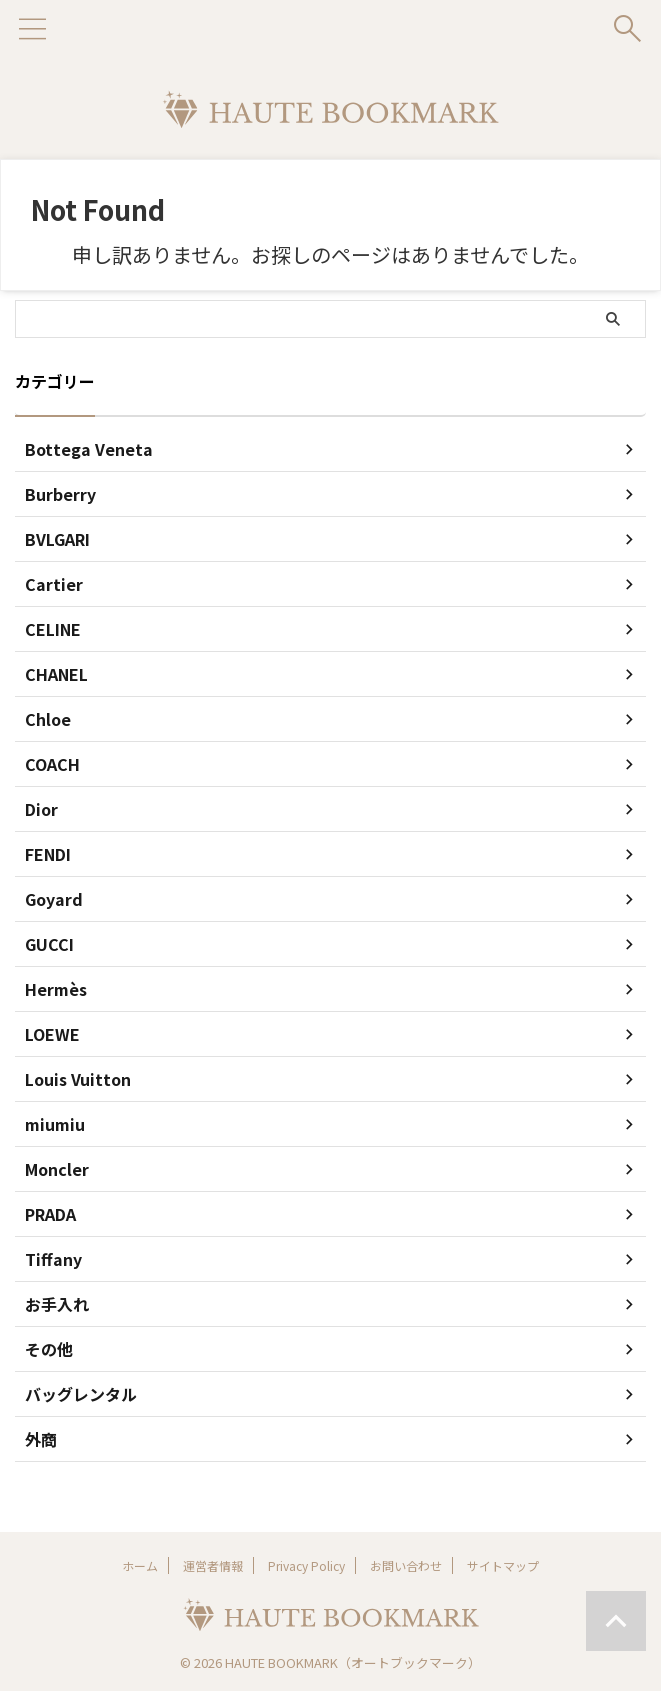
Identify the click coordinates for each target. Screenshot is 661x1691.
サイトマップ (503, 1565)
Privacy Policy (306, 1565)
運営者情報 (213, 1565)
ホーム (140, 1565)
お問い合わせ (406, 1565)
